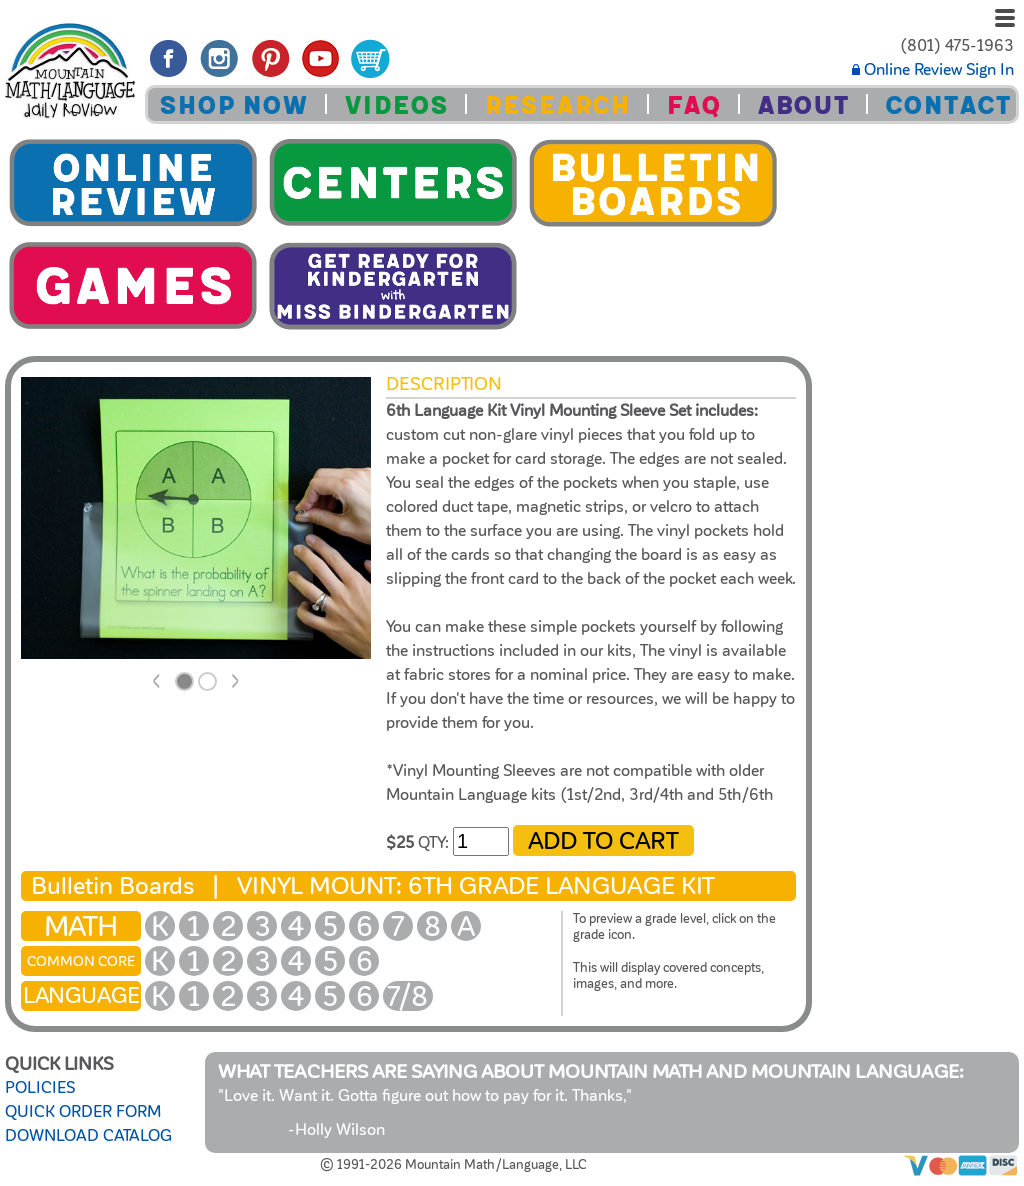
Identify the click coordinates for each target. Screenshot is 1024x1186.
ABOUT (803, 105)
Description (444, 384)
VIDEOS (396, 105)
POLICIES (40, 1088)
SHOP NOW (233, 105)
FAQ (693, 105)
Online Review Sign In (933, 70)
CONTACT (948, 105)
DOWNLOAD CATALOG (88, 1136)
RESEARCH (557, 105)
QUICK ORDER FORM (83, 1112)
